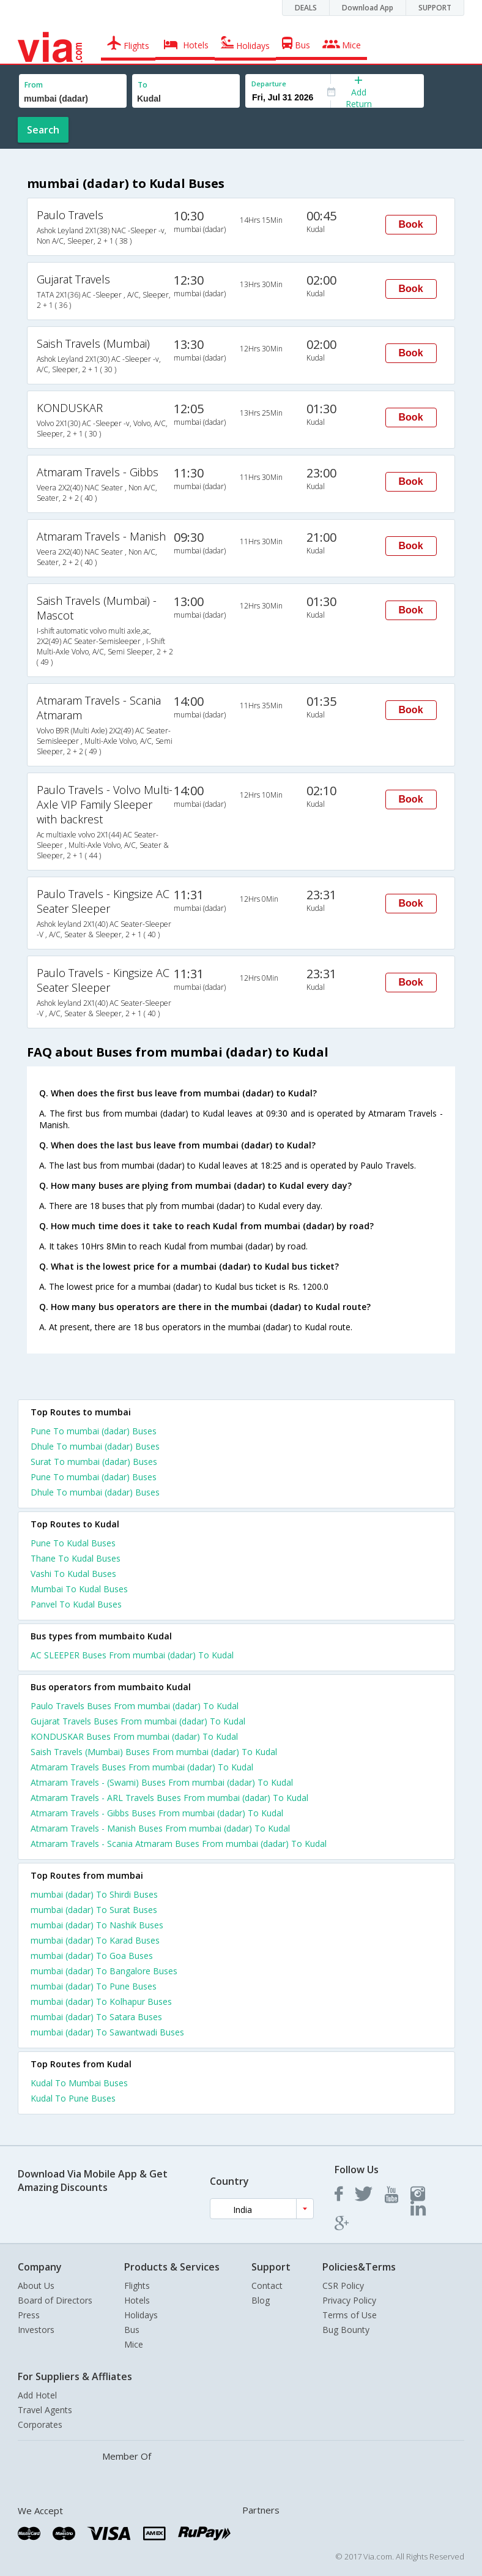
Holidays (141, 2315)
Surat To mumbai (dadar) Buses (94, 1461)
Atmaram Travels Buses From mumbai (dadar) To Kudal (142, 1767)
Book (411, 224)
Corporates (40, 2424)
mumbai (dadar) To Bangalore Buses (104, 1971)
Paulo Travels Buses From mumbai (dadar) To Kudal (135, 1706)
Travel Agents (45, 2410)
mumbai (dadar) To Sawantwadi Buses (107, 2032)
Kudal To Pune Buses (73, 2098)
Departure (268, 83)
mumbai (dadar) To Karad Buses (95, 1940)
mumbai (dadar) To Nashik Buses (97, 1925)
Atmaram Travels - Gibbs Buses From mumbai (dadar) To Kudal (157, 1813)
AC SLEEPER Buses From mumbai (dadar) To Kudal (132, 1655)
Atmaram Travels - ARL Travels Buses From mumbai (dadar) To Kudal (169, 1797)
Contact (267, 2285)
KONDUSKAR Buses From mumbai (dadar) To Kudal (134, 1736)
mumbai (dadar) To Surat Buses (94, 1909)
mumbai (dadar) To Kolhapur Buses (101, 2001)
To (142, 85)
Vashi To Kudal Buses (73, 1573)
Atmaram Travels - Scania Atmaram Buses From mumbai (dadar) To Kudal (179, 1843)
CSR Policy (343, 2285)
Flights (137, 2285)
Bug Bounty (345, 2329)
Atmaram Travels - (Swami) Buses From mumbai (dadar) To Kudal (162, 1782)
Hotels (137, 2300)
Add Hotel (37, 2395)
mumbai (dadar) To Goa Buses (92, 1955)
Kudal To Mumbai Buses (79, 2083)
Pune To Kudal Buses (73, 1543)
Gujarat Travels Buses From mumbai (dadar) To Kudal (138, 1721)
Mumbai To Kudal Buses (79, 1589)
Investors (36, 2329)
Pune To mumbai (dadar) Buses (94, 1431)
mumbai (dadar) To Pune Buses (94, 1986)
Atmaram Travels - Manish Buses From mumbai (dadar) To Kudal (160, 1828)
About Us (36, 2285)
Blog (260, 2300)
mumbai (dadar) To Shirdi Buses (94, 1894)
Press (29, 2315)
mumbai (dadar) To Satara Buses (96, 2017)
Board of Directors (55, 2300)
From (33, 85)
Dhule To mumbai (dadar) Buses (95, 1446)
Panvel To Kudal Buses (76, 1604)
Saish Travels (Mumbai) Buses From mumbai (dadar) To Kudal (154, 1752)
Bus (131, 2329)
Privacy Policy (349, 2300)
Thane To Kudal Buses (75, 1558)
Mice (133, 2344)
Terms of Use (349, 2315)
